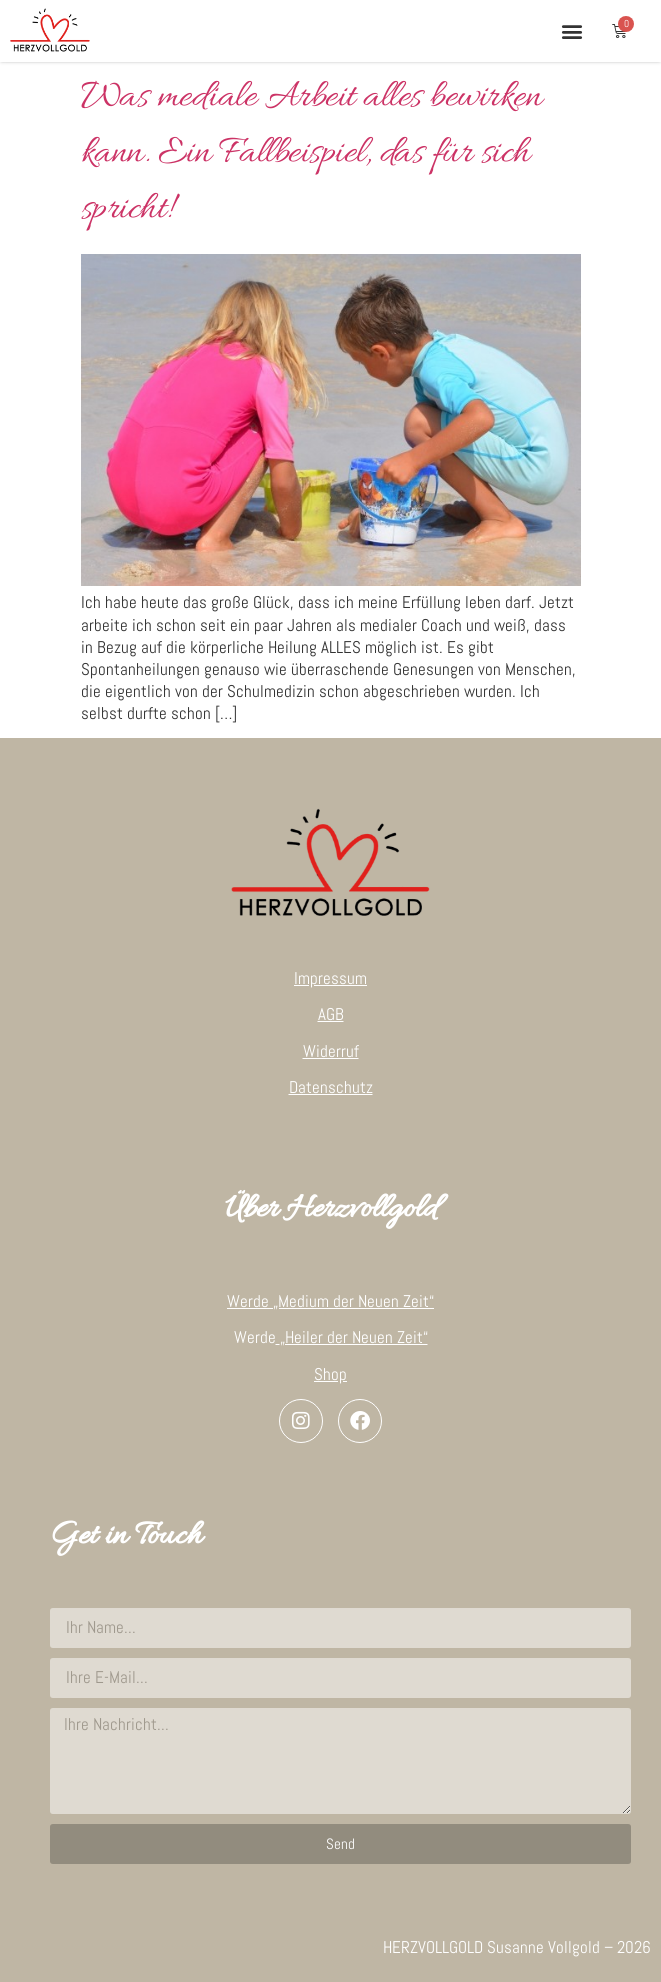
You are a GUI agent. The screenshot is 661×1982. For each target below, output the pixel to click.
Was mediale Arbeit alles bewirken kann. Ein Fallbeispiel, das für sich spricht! (311, 154)
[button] (571, 30)
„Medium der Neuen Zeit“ (353, 1301)
